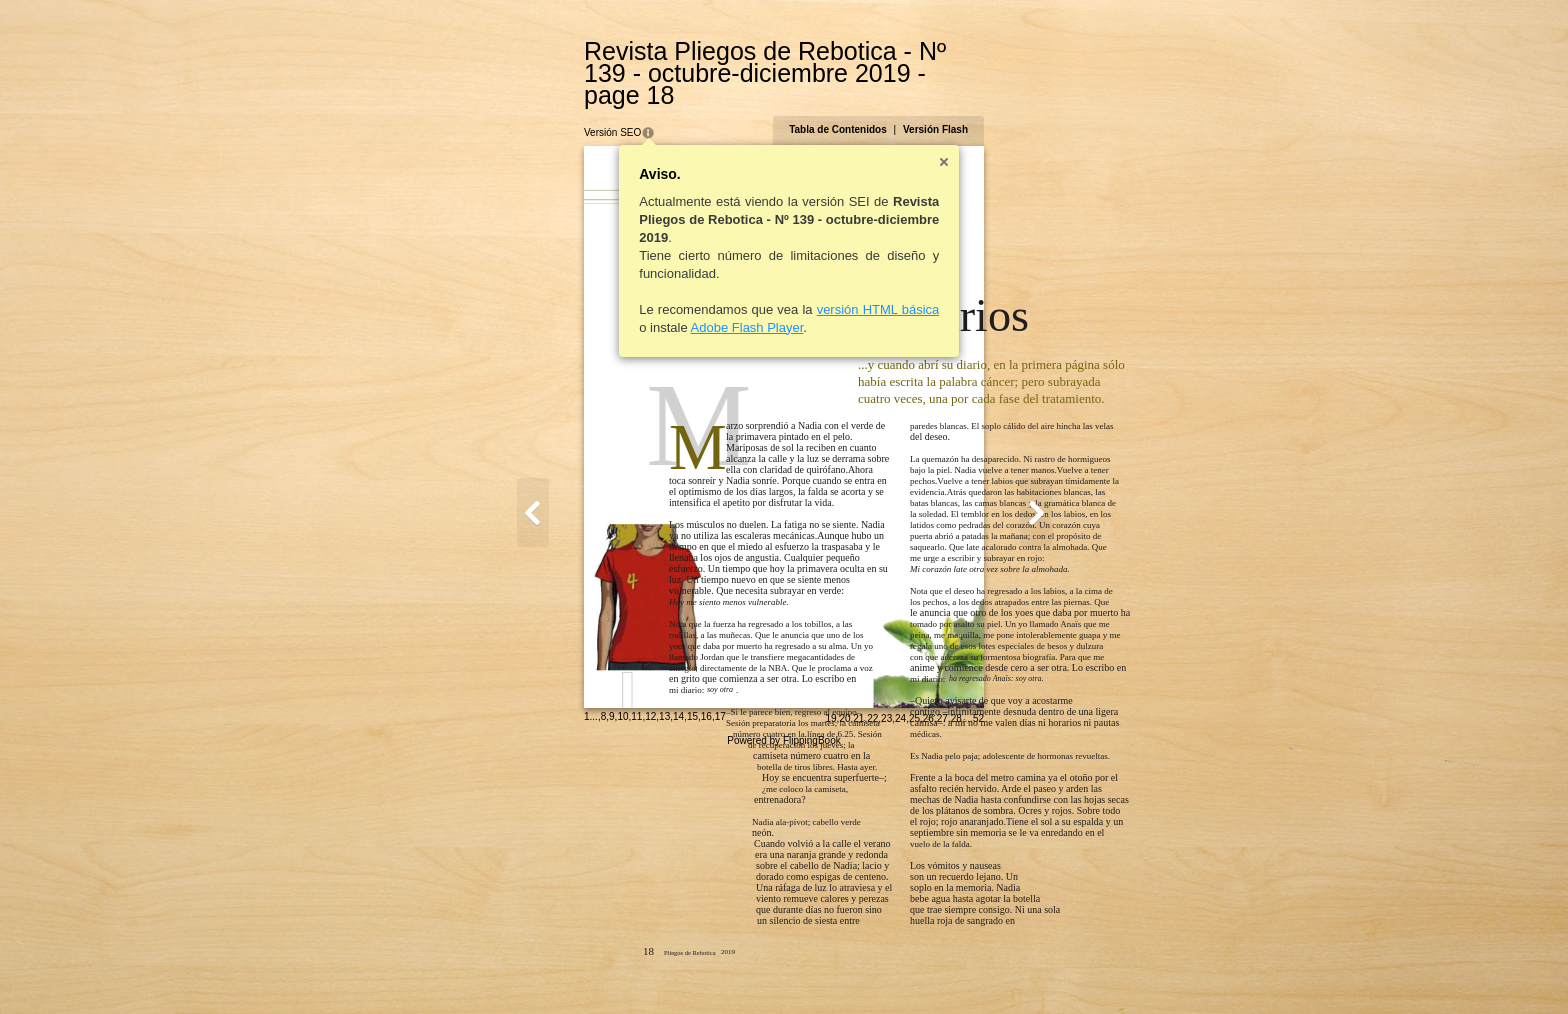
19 (928, 970)
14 (581, 968)
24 (998, 970)
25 (1011, 970)
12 (553, 968)
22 (970, 970)
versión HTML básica (780, 287)
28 (1053, 970)
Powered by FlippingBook (783, 992)
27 (1039, 970)
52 (1075, 970)
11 (539, 968)
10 (525, 968)
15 (594, 968)
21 (956, 970)
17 (622, 968)
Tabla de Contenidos (936, 107)
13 (567, 968)
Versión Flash (1032, 107)
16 (608, 968)
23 (984, 970)
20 (942, 970)
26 (1025, 970)
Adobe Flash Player (649, 305)
